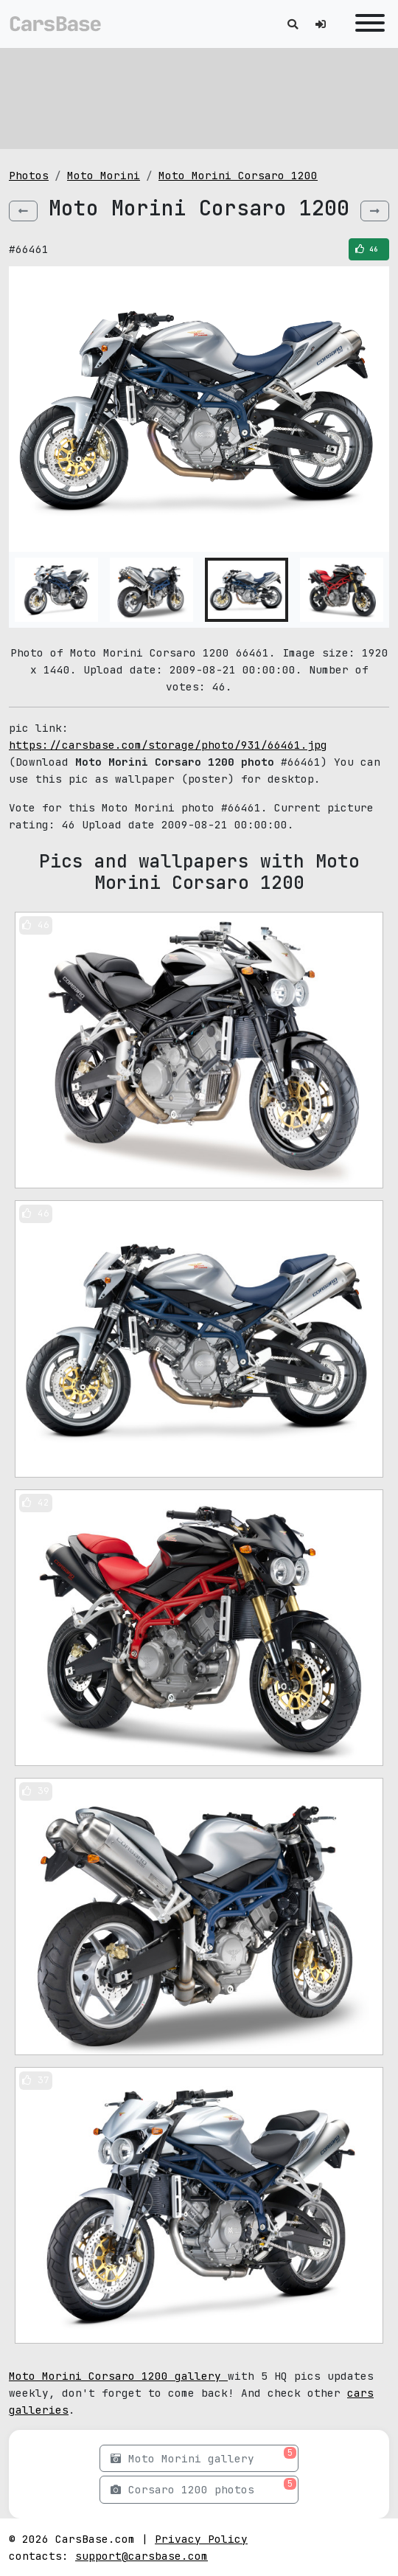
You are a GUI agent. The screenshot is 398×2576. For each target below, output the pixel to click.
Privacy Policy (201, 2539)
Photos (29, 175)
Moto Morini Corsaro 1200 (238, 175)
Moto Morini (103, 175)
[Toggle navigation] (366, 24)
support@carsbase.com (141, 2556)
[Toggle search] (292, 23)
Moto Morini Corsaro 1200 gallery (118, 2376)
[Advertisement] (199, 96)
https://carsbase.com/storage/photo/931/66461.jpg (168, 745)
